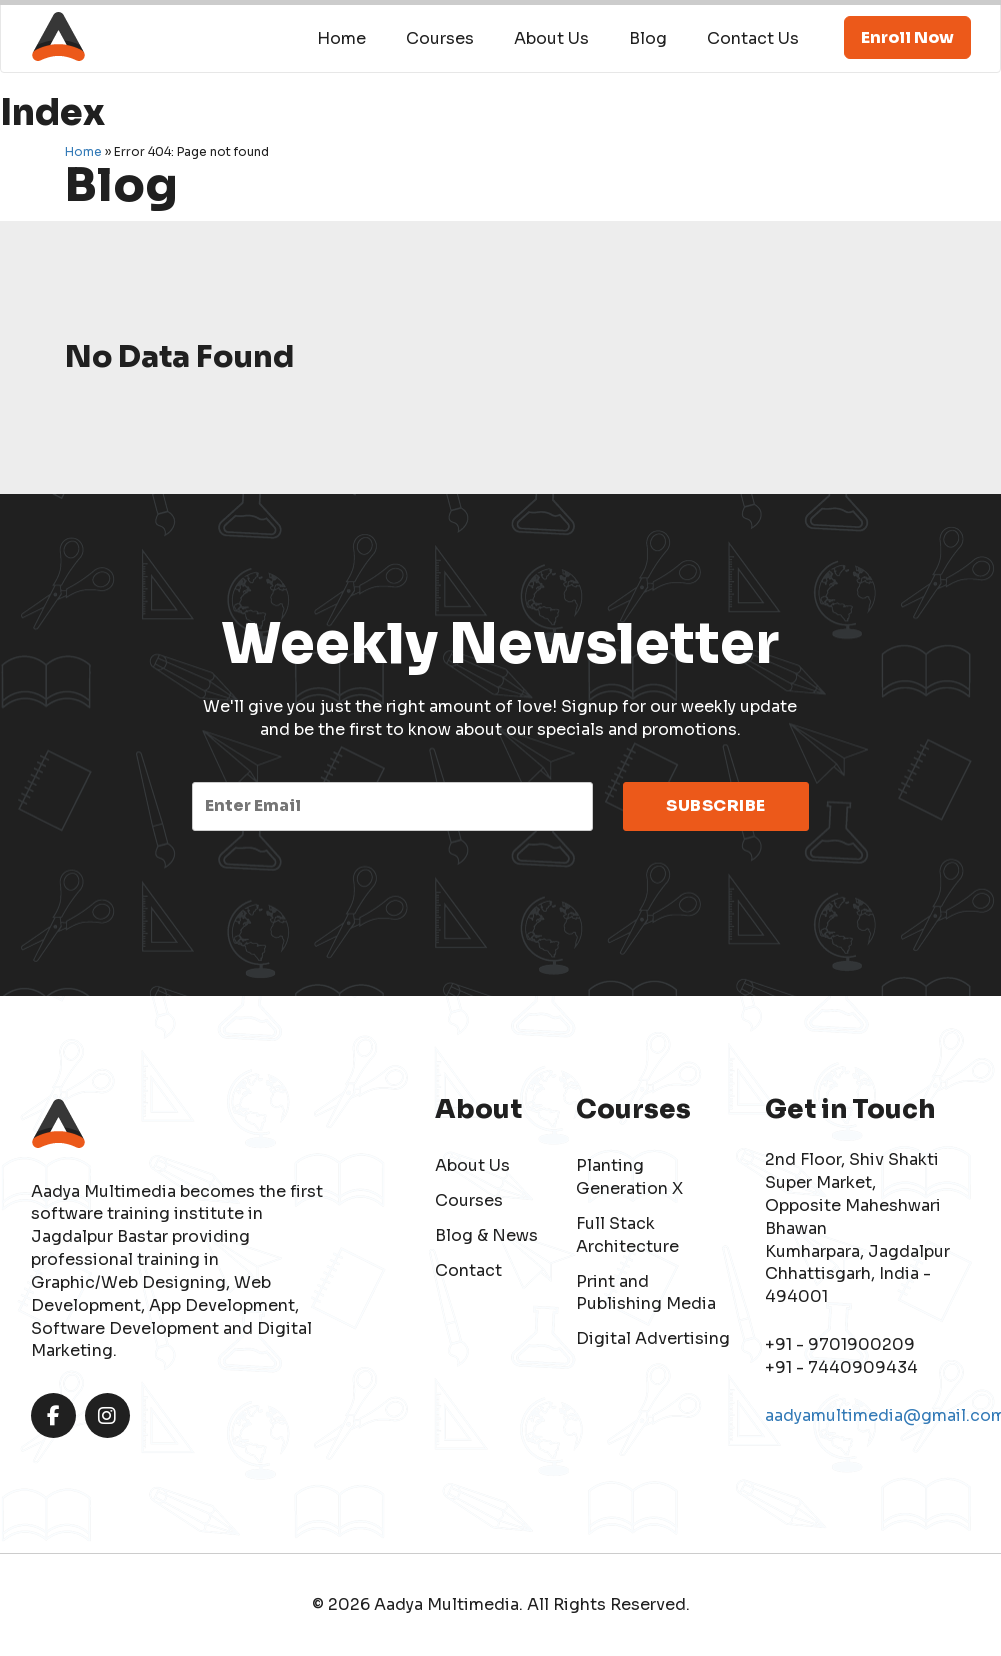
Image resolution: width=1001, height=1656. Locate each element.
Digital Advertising (653, 1338)
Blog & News (486, 1235)
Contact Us (753, 38)
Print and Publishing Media (646, 1293)
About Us (551, 38)
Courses (440, 38)
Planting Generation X (629, 1177)
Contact (468, 1270)
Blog (648, 38)
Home (341, 38)
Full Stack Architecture (627, 1235)
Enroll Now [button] (907, 37)
